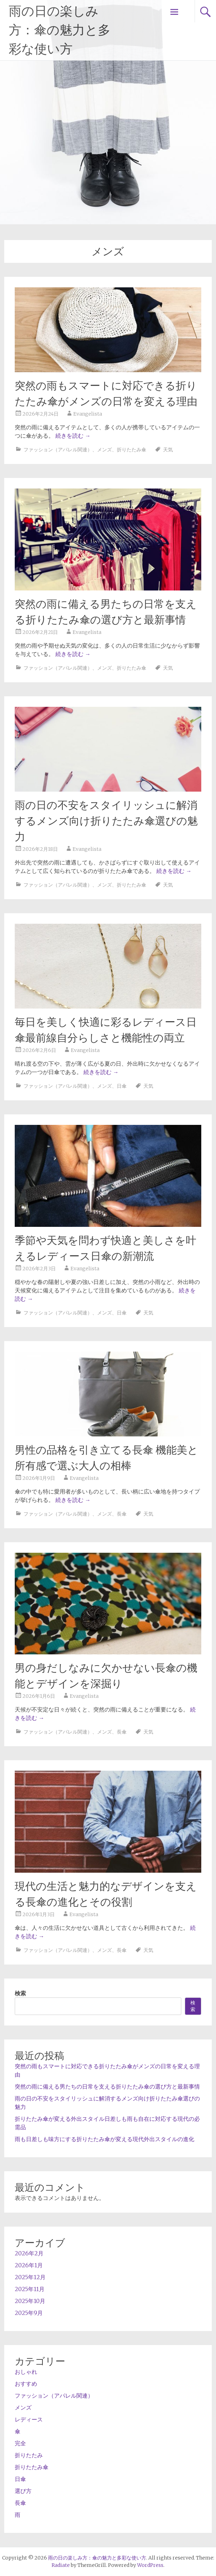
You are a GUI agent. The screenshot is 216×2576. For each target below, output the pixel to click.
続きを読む (72, 435)
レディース (29, 2419)
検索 (20, 1993)
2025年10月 (30, 2300)
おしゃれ (26, 2371)
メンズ (104, 449)
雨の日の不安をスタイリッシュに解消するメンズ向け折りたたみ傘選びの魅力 (106, 821)
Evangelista (87, 414)
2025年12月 (30, 2277)
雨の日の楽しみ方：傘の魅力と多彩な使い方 (59, 30)
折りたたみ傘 (131, 449)
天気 (168, 449)
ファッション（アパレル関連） (57, 449)
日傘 (122, 1086)
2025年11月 (30, 2289)
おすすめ (26, 2383)
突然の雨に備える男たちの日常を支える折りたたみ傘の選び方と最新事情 (107, 2086)
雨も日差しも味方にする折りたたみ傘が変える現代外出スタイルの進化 (104, 2139)
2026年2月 (29, 2253)
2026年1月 (29, 2265)
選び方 (23, 2490)
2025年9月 (29, 2312)
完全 (20, 2443)
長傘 (122, 1514)
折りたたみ (29, 2455)
